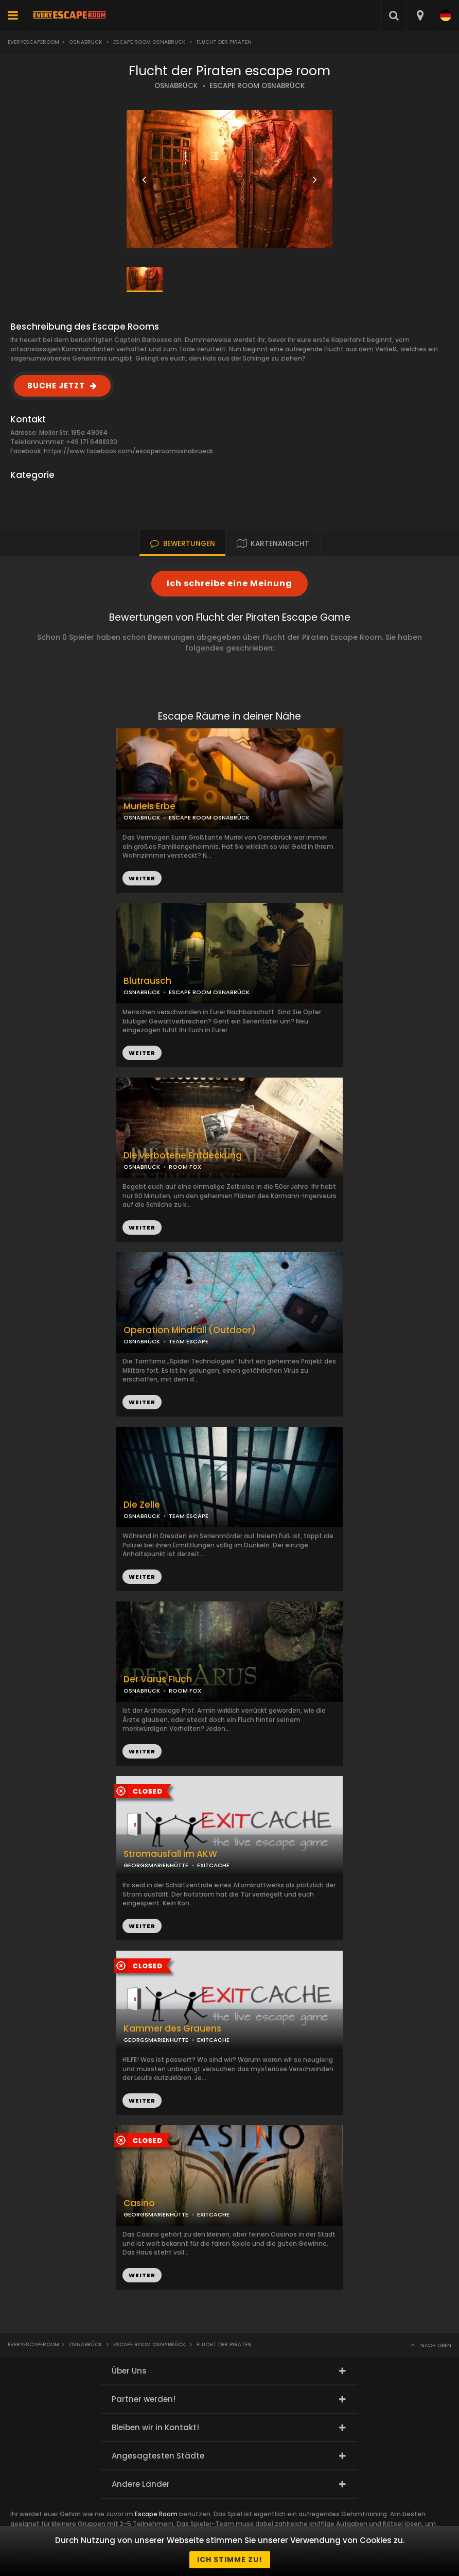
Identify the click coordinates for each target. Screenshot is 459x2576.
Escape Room (156, 2514)
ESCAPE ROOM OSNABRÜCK (257, 86)
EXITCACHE (213, 1865)
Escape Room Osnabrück (149, 42)
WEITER (142, 1053)
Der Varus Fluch (157, 1679)
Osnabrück (85, 42)
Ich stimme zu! (229, 2559)
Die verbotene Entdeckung (182, 1155)
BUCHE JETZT (56, 385)
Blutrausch (147, 981)
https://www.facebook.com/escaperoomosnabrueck (128, 451)
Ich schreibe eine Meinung (229, 583)
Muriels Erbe (149, 806)
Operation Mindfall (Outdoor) (189, 1330)
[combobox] (420, 15)
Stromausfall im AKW (170, 1854)
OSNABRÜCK (176, 86)
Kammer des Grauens (172, 2028)
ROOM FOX (185, 1690)
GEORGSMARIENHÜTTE (155, 1865)
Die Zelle (141, 1504)
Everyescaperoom (33, 42)
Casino (139, 2203)
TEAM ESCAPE (188, 1341)
